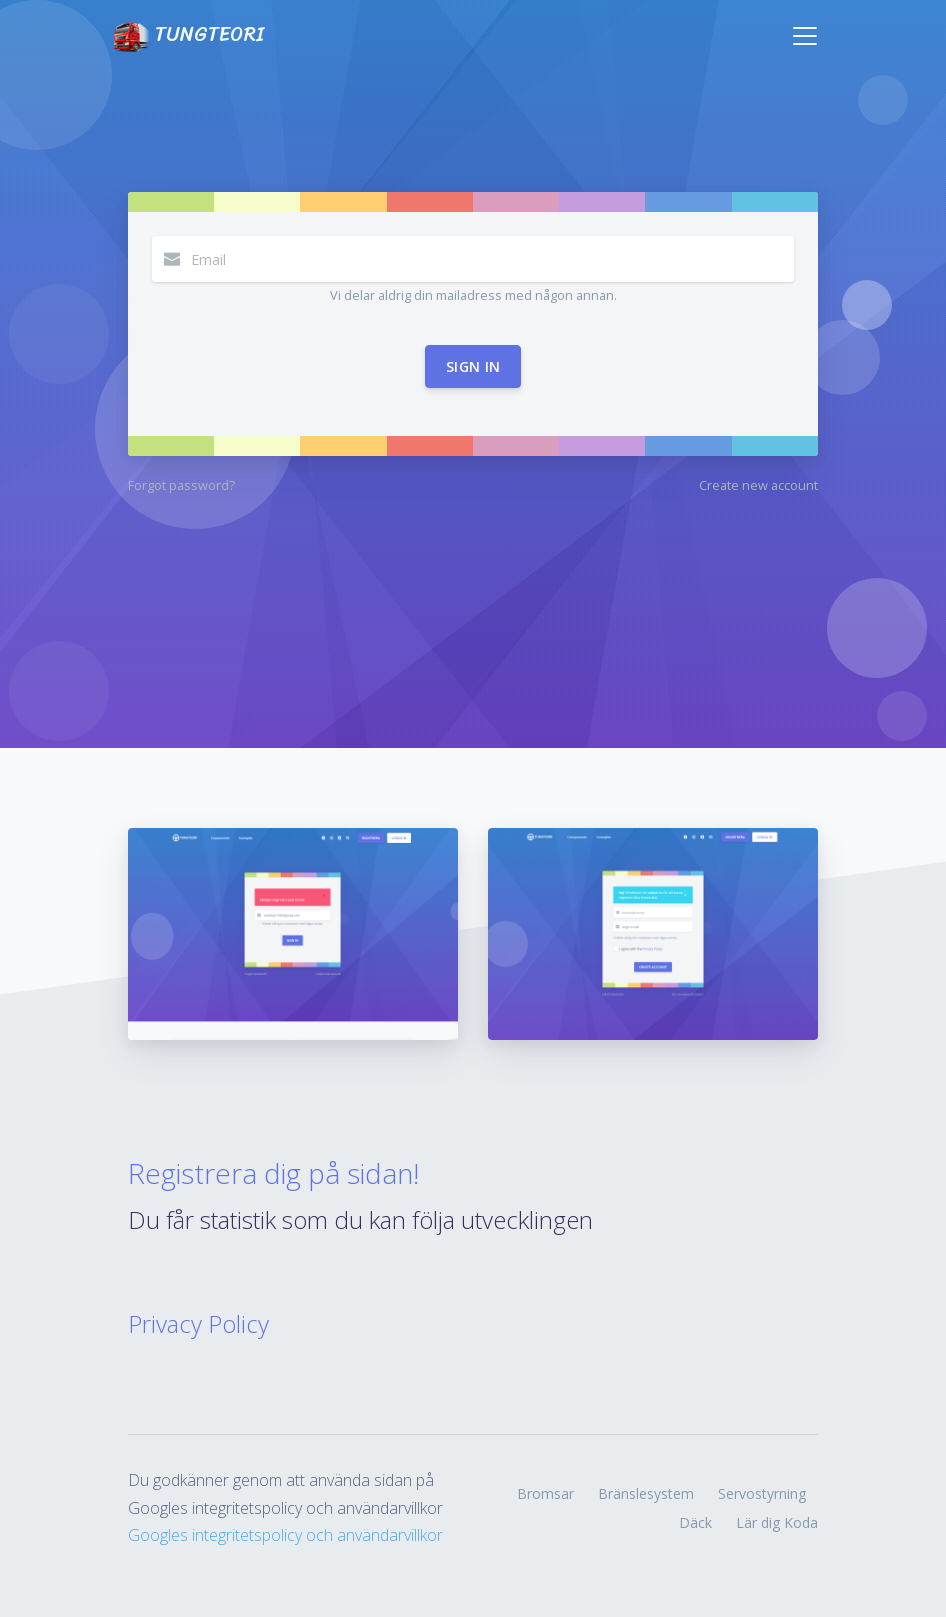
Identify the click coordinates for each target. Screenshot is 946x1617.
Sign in (473, 366)
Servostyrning (762, 1493)
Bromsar (545, 1493)
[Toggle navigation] (805, 36)
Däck (695, 1522)
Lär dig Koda (777, 1522)
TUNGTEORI (188, 35)
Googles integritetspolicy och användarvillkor (285, 1535)
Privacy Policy (198, 1323)
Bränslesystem (646, 1493)
